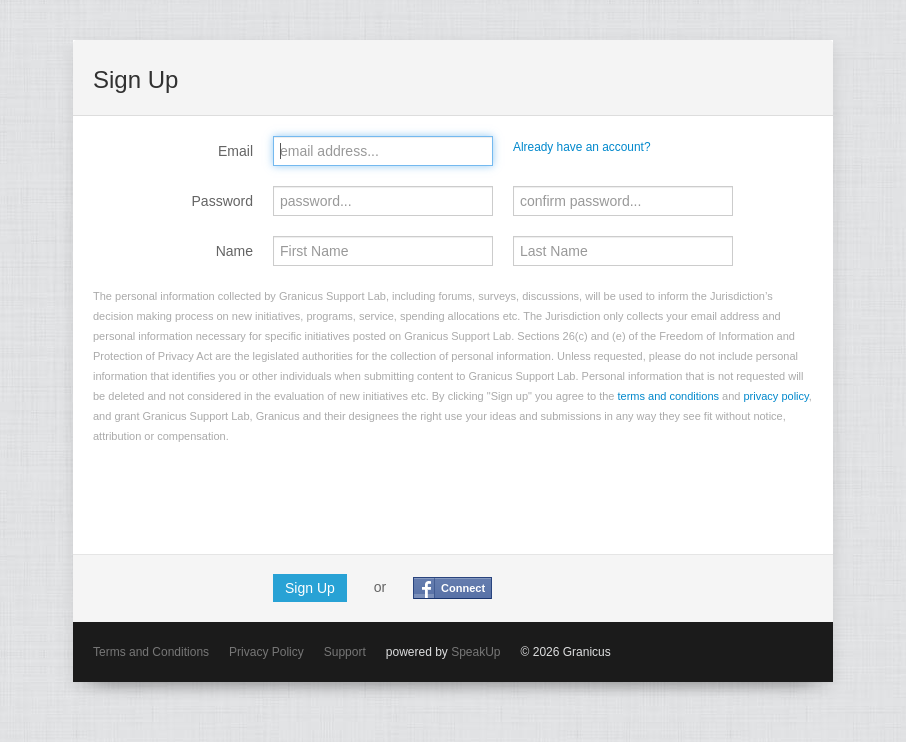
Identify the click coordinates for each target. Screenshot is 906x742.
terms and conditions (669, 396)
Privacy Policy (266, 652)
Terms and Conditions (151, 652)
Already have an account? (582, 147)
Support (345, 652)
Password (222, 201)
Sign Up (310, 588)
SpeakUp (475, 652)
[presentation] (245, 495)
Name (234, 251)
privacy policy (776, 396)
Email (235, 151)
